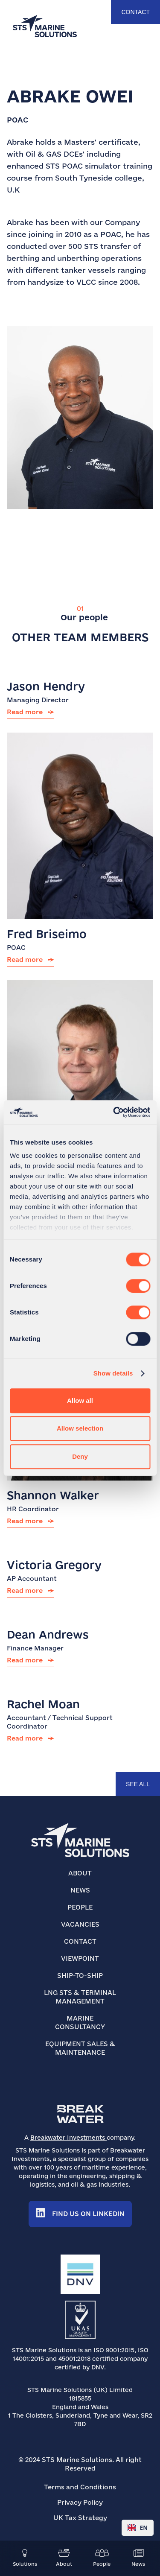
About (80, 1873)
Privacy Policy (80, 2502)
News (80, 1890)
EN (138, 2528)
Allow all (80, 1400)
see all (138, 1784)
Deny (80, 1456)
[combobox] (138, 2528)
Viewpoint (80, 1958)
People (80, 1907)
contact (135, 12)
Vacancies (80, 1924)
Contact (80, 1941)
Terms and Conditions (80, 2487)
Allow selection (80, 1428)
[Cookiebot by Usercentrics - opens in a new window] (114, 1112)
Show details (113, 1373)
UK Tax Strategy (80, 2517)
